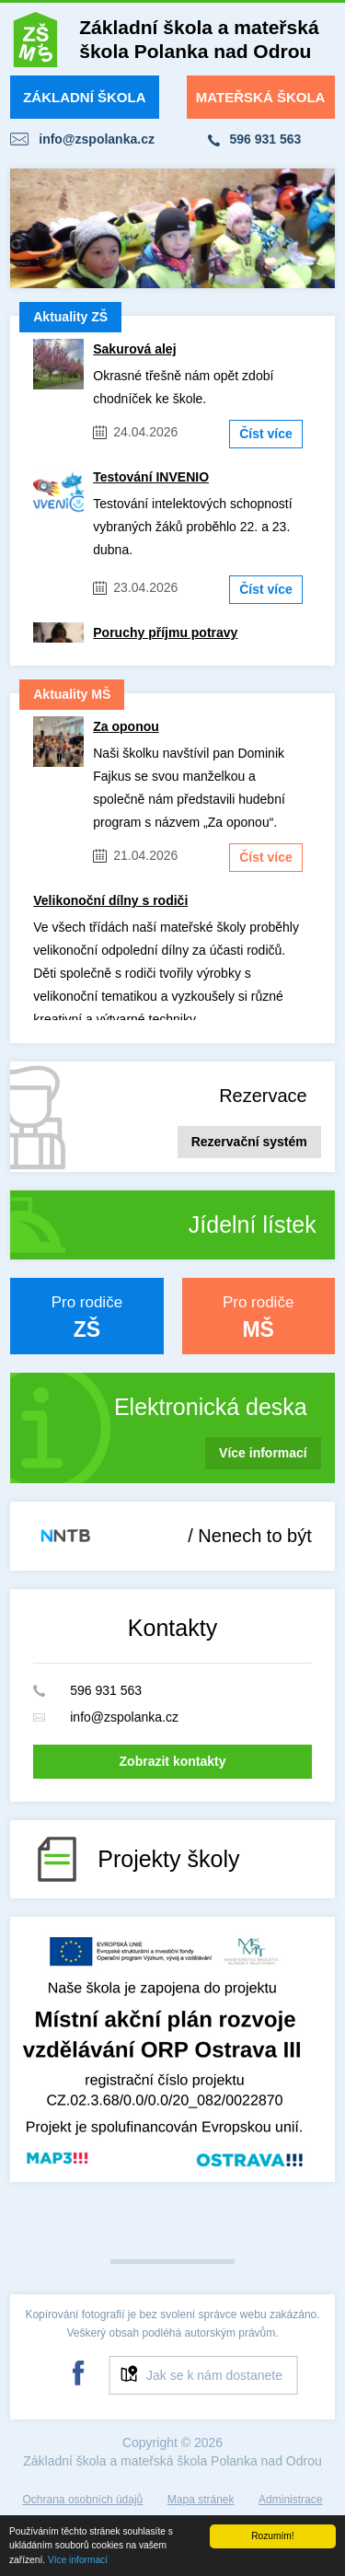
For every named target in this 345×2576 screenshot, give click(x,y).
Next (311, 228)
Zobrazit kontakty (173, 1761)
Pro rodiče (86, 1317)
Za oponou (126, 726)
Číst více (266, 433)
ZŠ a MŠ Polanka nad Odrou (35, 43)
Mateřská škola (261, 97)
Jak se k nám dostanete (214, 2375)
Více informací (78, 2561)
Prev (34, 228)
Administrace (290, 2499)
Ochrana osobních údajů (83, 2499)
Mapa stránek (201, 2499)
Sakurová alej (134, 349)
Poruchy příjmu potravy (165, 632)
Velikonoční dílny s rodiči (110, 900)
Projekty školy (168, 1859)
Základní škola (84, 97)
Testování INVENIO (151, 477)
